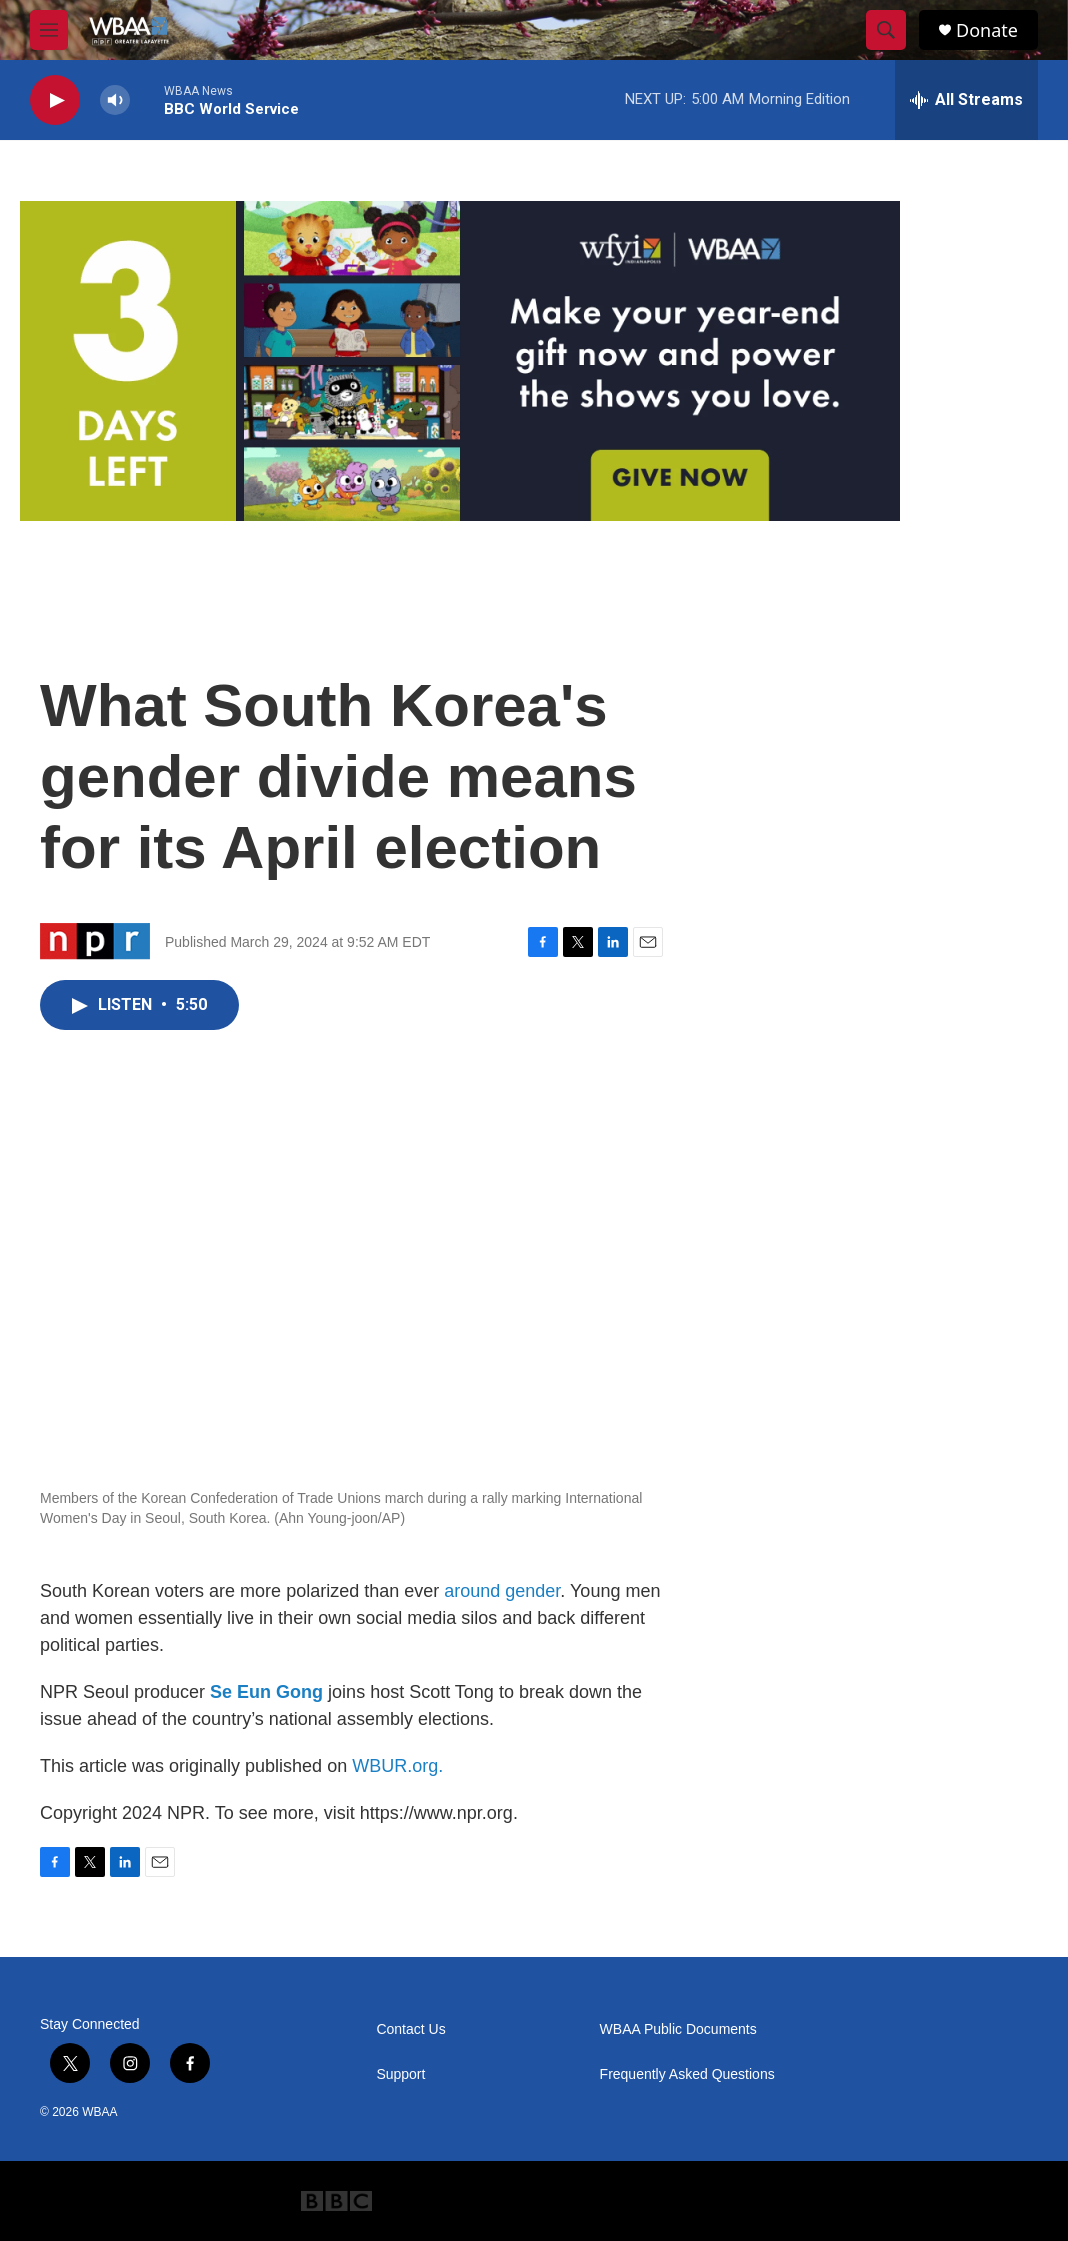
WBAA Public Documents (678, 2029)
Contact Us (410, 2029)
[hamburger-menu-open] (49, 30)
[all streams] (966, 100)
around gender (502, 1591)
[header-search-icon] (886, 30)
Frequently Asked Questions (687, 2074)
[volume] (115, 100)
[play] (55, 100)
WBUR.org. (397, 1766)
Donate (987, 30)
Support (400, 2074)
